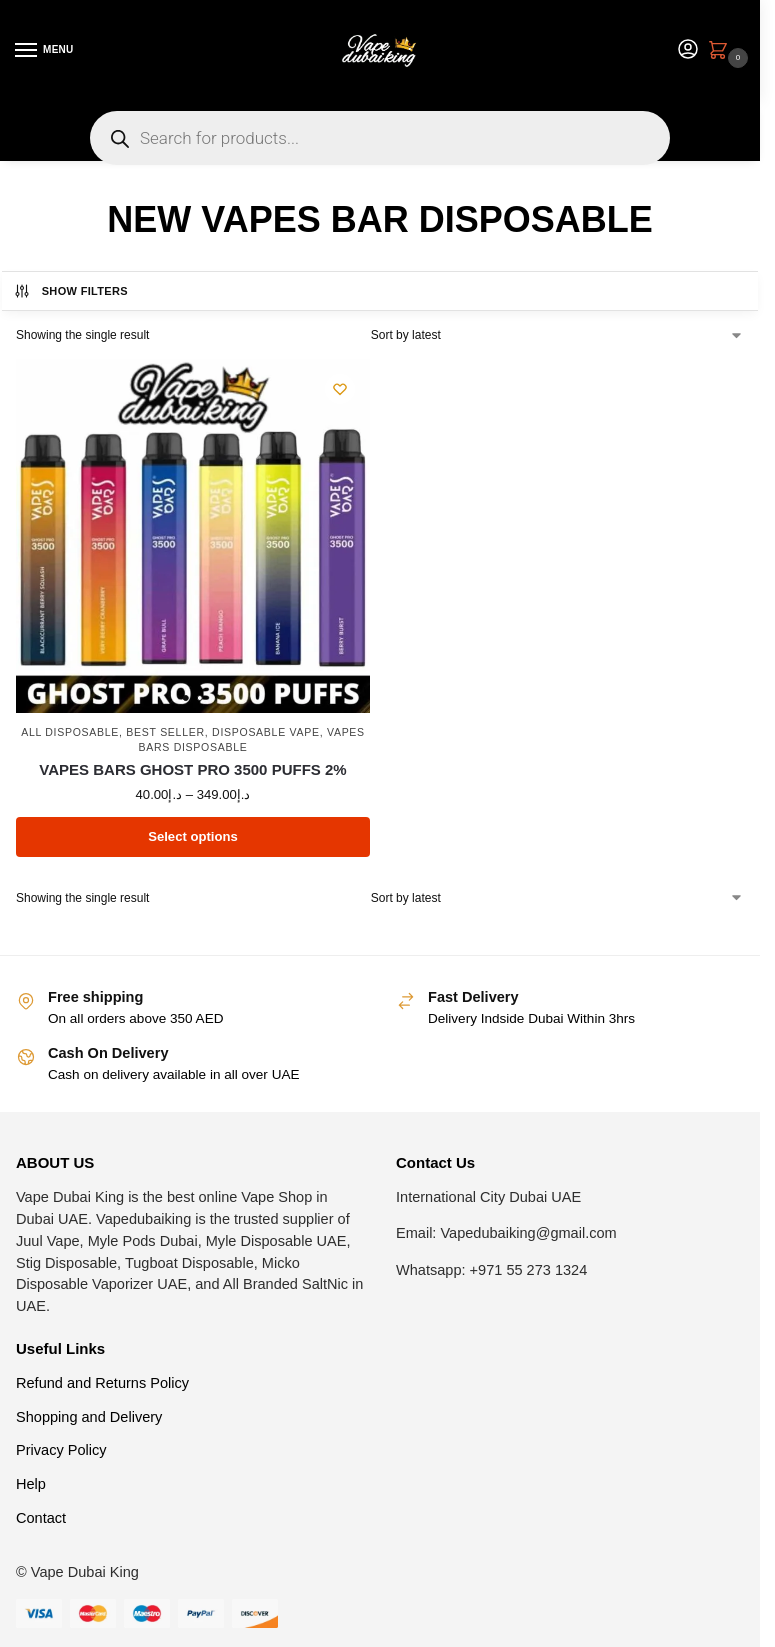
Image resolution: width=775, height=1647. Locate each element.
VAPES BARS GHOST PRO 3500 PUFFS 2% (192, 769)
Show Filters (70, 291)
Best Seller (165, 732)
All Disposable (70, 732)
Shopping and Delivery (89, 1417)
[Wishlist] (340, 389)
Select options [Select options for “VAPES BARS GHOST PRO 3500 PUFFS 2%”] (193, 836)
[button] (722, 52)
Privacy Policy (61, 1450)
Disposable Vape (266, 732)
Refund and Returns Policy (102, 1383)
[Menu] (45, 51)
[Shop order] (557, 335)
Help (31, 1484)
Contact (41, 1518)
